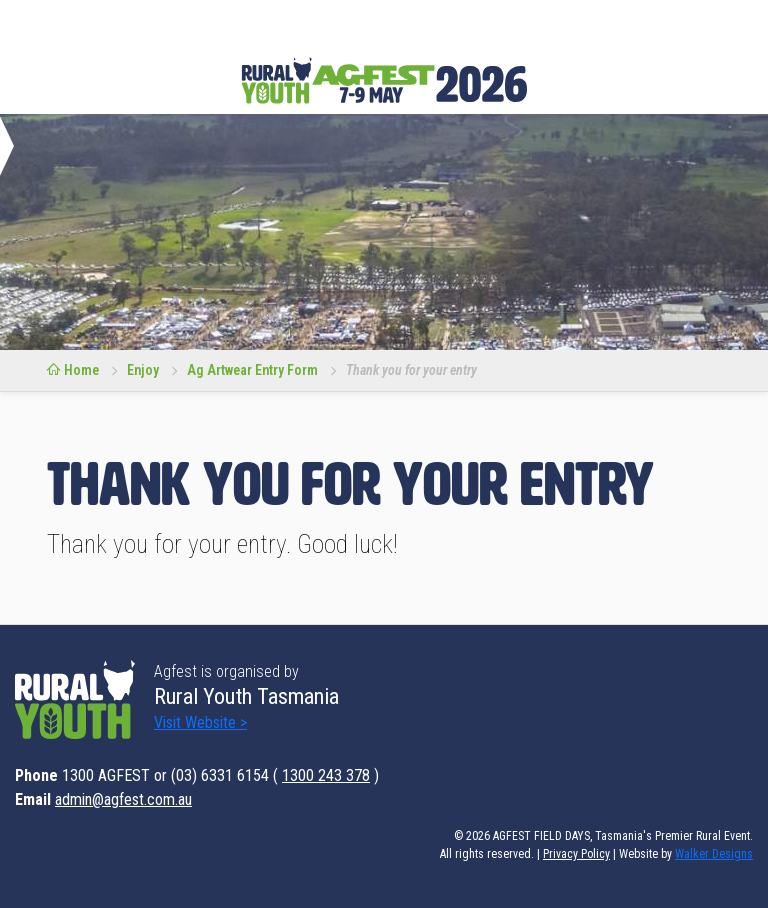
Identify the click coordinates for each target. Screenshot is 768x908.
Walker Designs (714, 854)
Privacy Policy (576, 854)
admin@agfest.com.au (123, 799)
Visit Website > (200, 722)
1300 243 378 (326, 775)
